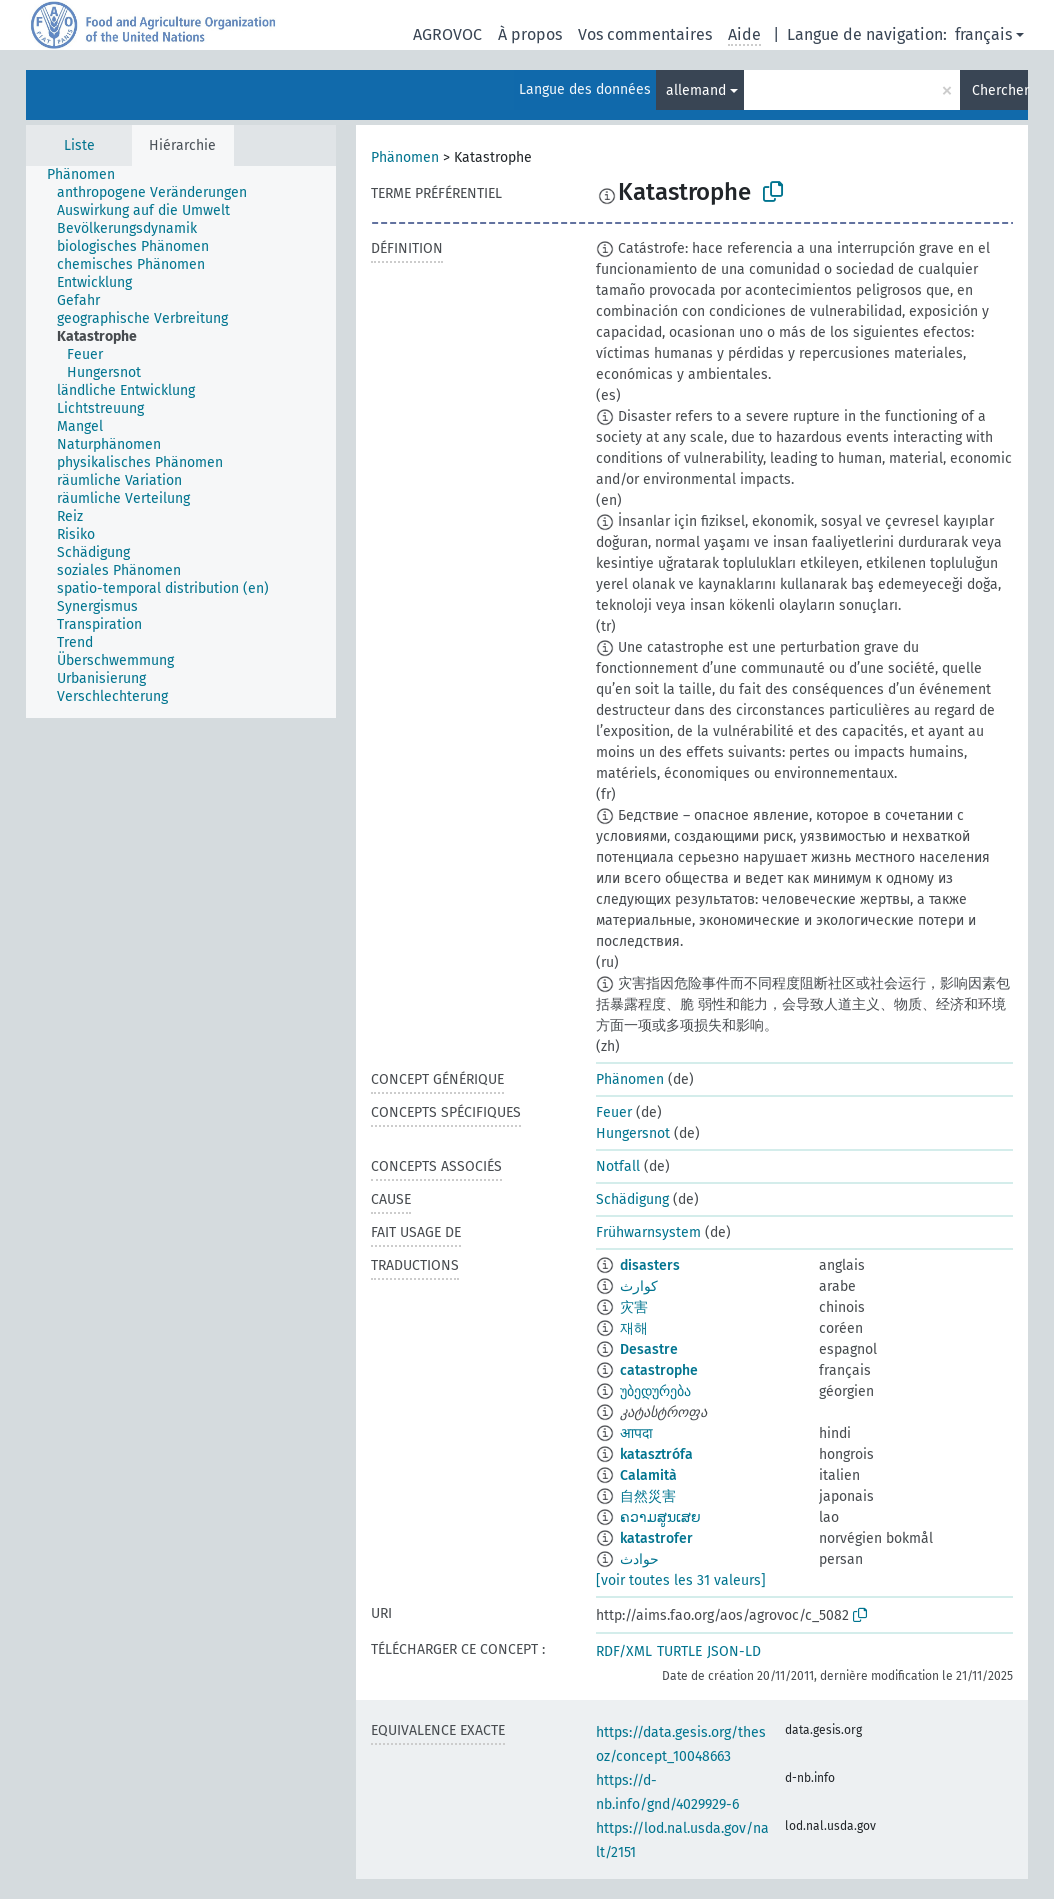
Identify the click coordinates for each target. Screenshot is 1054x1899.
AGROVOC (447, 34)
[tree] (181, 442)
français (983, 34)
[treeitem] (89, 175)
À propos (530, 34)
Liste (79, 145)
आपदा (636, 1433)
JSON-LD (734, 1651)
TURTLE (679, 1651)
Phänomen (405, 157)
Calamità (648, 1475)
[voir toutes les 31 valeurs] (681, 1580)
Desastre (649, 1349)
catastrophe (659, 1370)
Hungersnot (633, 1133)
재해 (634, 1328)
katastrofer (656, 1538)
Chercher (1000, 90)
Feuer (614, 1112)
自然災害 (648, 1496)
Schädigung (632, 1199)
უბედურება (655, 1391)
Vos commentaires (645, 34)
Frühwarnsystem (648, 1232)
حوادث (639, 1559)
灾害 (634, 1307)
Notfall (618, 1166)
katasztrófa (656, 1454)
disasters (650, 1265)
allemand (696, 90)
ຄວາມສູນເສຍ (660, 1517)
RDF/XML (624, 1651)
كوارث (639, 1286)
